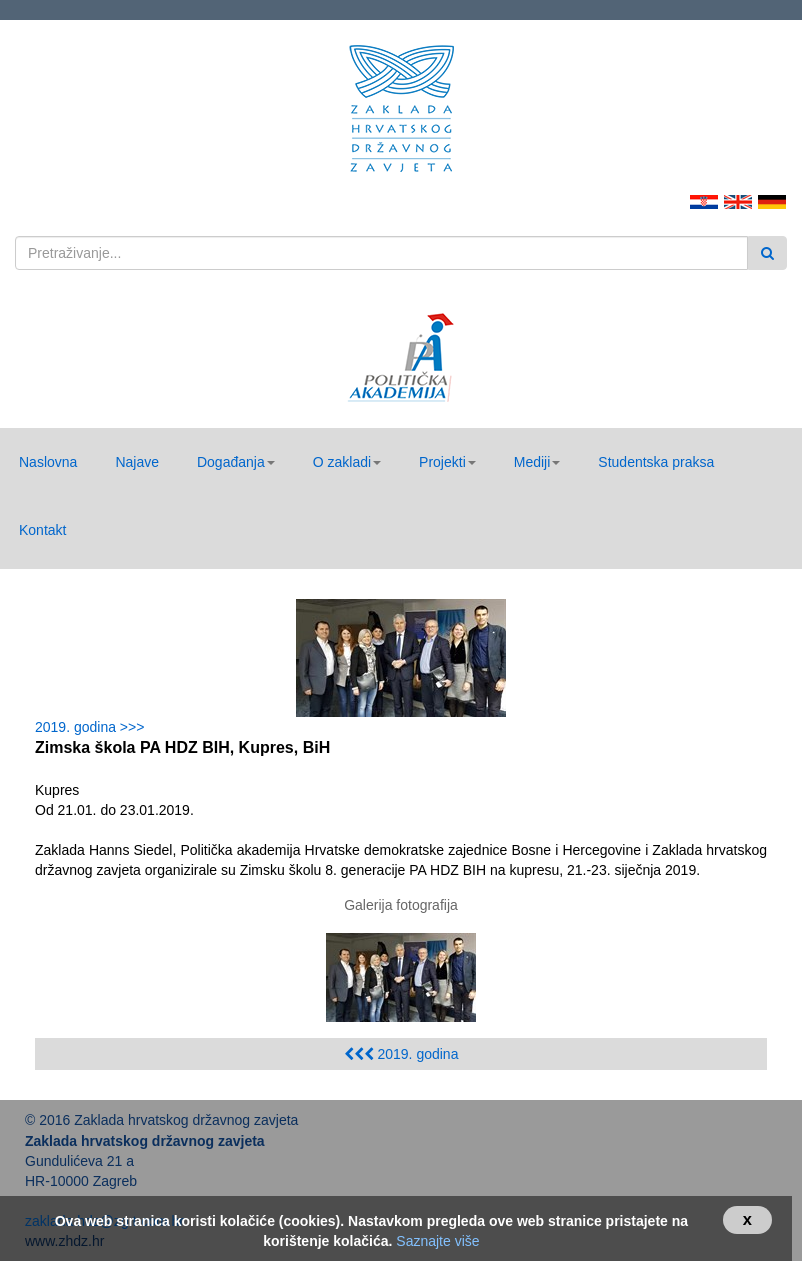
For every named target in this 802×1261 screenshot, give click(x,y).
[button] (236, 462)
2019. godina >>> (93, 727)
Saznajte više (437, 1241)
